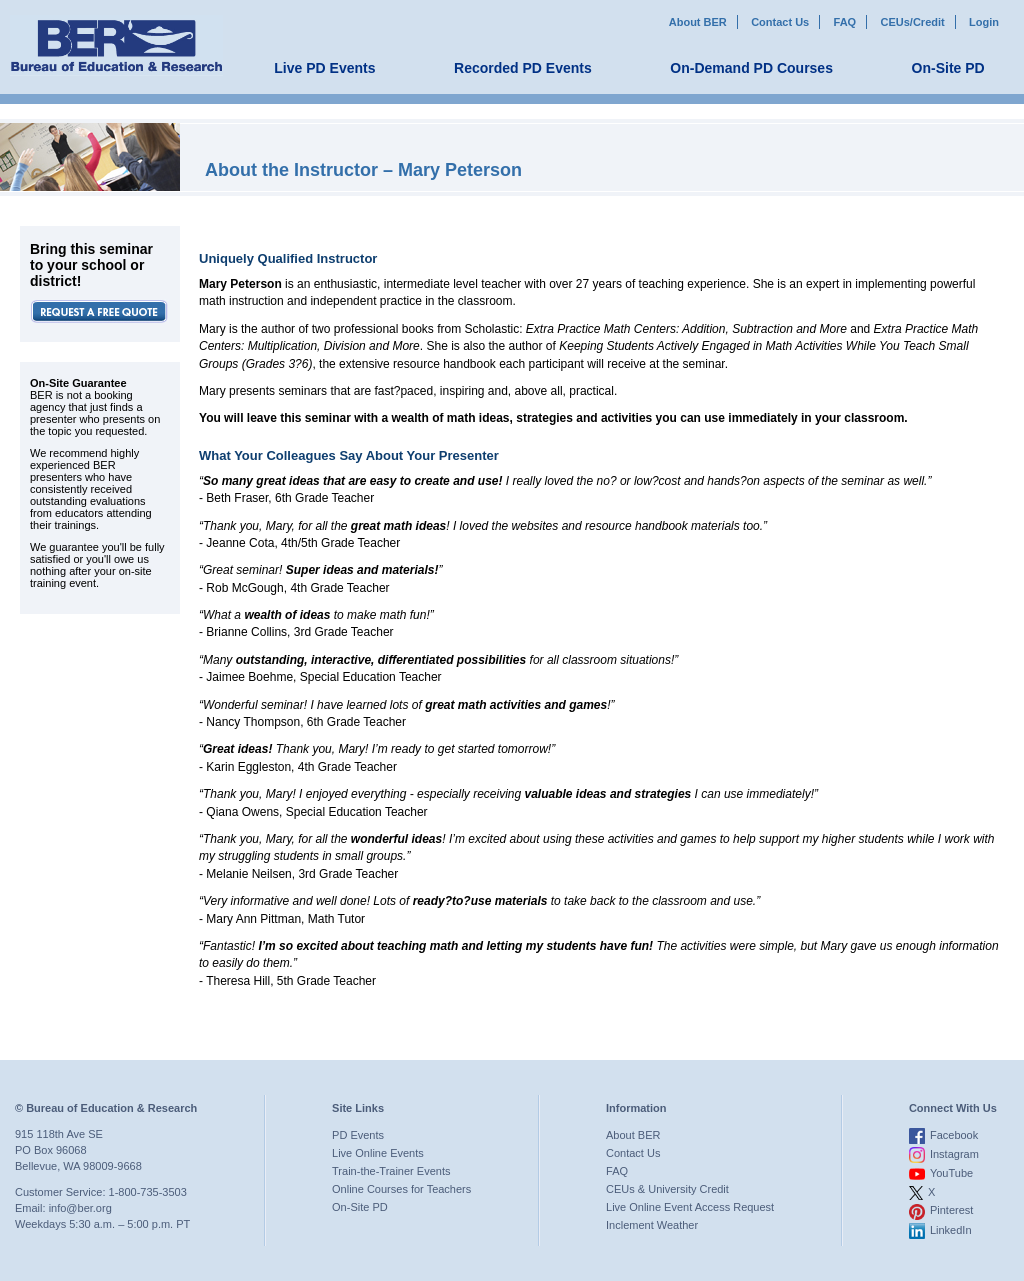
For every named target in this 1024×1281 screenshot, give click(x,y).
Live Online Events (378, 1153)
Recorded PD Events (523, 68)
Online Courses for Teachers (401, 1189)
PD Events (358, 1135)
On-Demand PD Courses (751, 68)
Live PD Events (324, 68)
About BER (698, 22)
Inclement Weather (652, 1225)
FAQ (845, 22)
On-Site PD (948, 68)
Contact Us (780, 22)
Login (984, 22)
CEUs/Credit (913, 22)
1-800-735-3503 (148, 1192)
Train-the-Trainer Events (391, 1171)
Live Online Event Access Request (690, 1207)
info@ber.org (80, 1208)
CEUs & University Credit (667, 1189)
